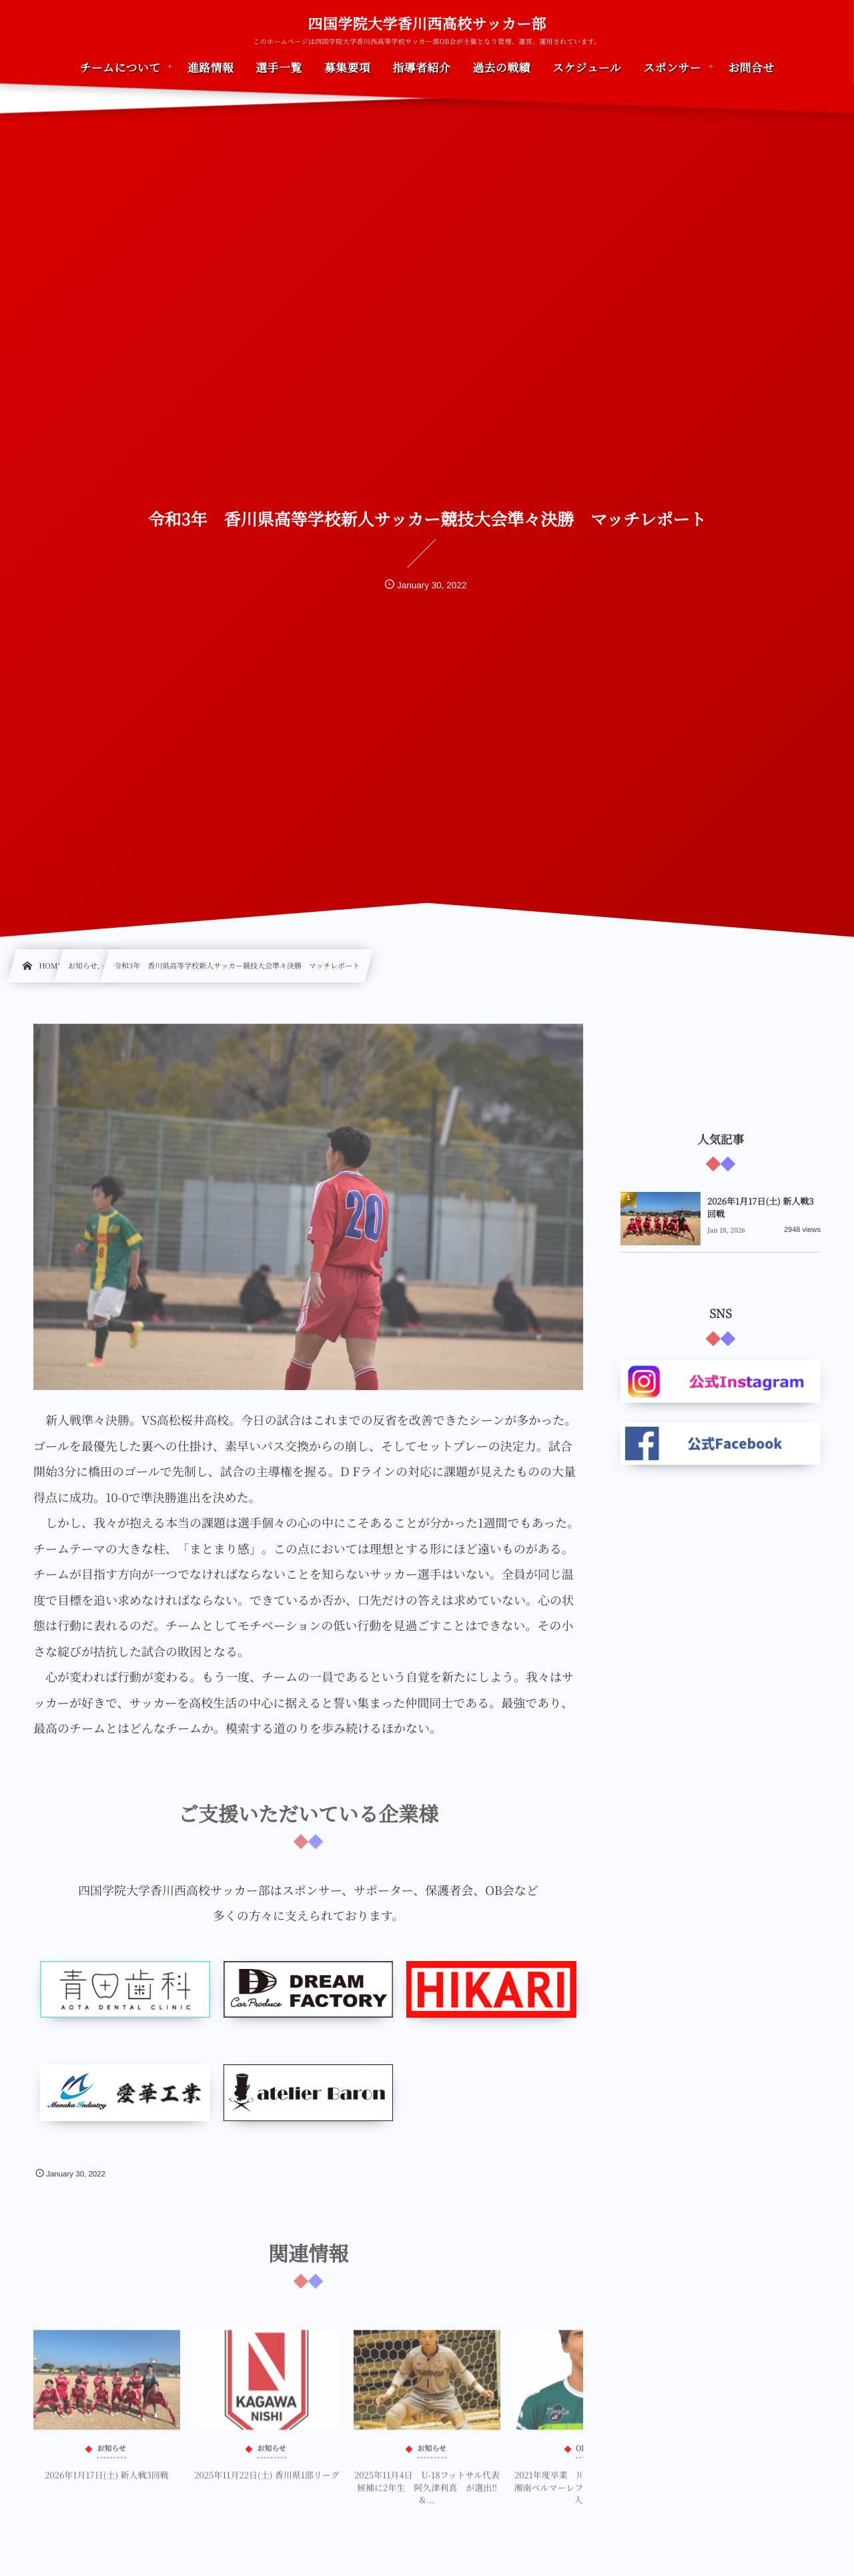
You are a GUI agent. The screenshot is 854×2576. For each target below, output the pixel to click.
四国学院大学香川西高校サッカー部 (427, 24)
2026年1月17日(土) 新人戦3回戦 (106, 2485)
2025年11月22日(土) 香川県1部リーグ (267, 2485)
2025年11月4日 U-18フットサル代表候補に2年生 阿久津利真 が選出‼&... (427, 2497)
